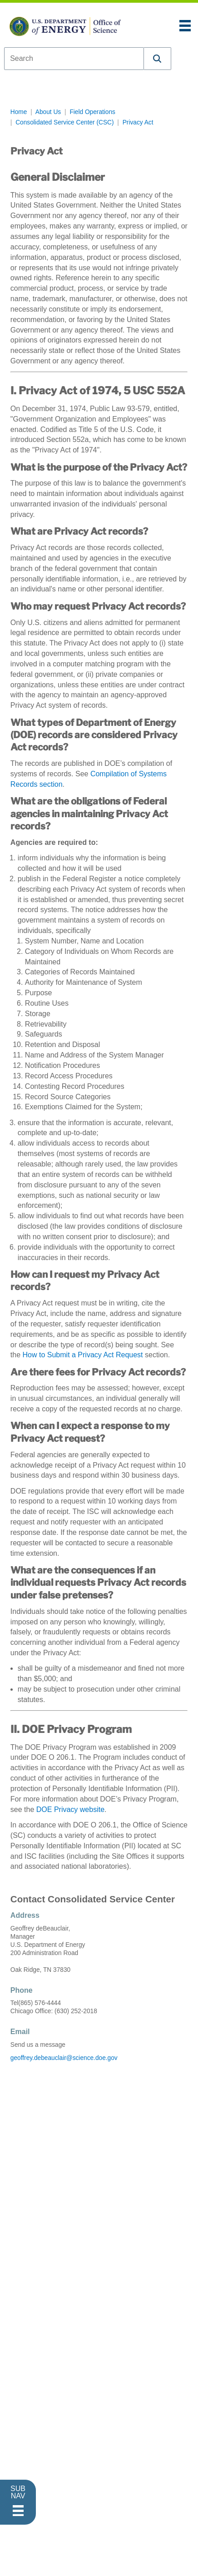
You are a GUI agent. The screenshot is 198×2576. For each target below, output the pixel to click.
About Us (48, 112)
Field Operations (92, 112)
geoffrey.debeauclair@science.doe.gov (64, 2058)
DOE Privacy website (70, 1809)
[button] (157, 58)
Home (18, 112)
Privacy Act (138, 122)
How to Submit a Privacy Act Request (83, 1355)
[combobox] (74, 58)
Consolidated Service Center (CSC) (64, 122)
